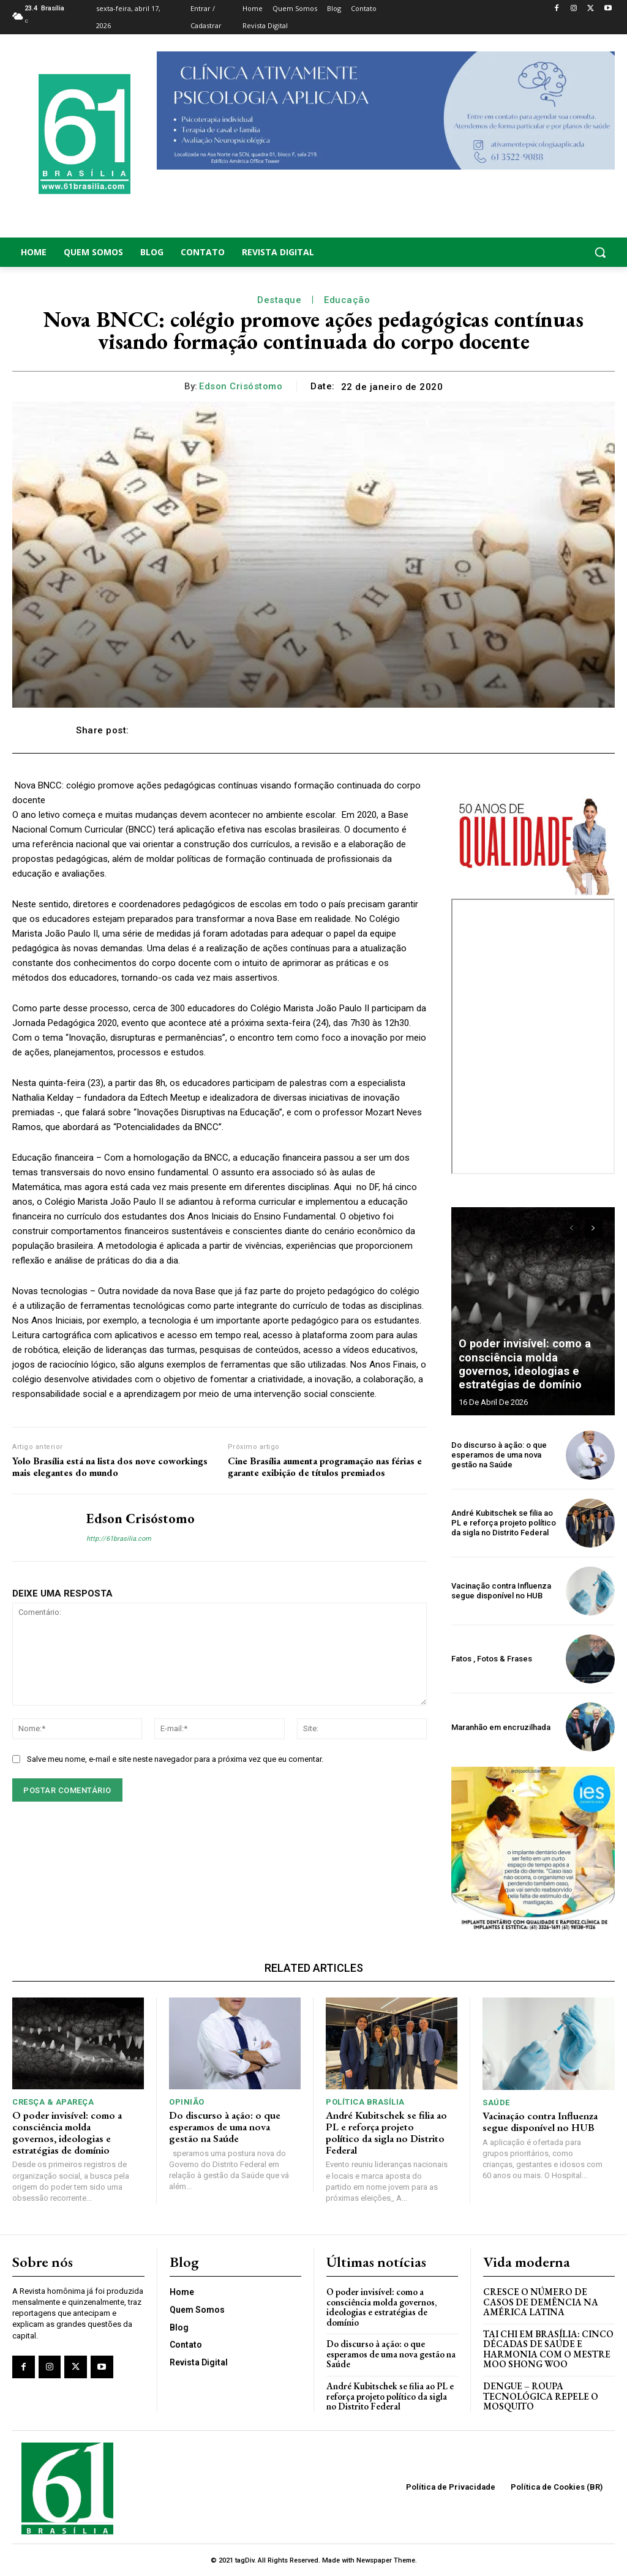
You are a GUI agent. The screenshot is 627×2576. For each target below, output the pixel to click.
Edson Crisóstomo (240, 386)
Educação (347, 299)
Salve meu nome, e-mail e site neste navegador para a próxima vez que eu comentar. (175, 1759)
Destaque (279, 299)
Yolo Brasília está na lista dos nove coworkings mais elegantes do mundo (110, 1466)
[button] (548, 252)
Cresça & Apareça (53, 2102)
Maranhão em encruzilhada (500, 1727)
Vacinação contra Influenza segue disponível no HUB (501, 1591)
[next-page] (594, 1228)
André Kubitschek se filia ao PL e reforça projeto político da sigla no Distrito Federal (503, 1523)
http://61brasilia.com (118, 1539)
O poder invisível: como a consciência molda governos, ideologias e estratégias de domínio (533, 1365)
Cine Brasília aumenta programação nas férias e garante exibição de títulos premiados (325, 1466)
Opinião (187, 2102)
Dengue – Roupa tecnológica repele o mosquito (541, 2395)
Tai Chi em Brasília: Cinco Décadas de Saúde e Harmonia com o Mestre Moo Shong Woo (546, 2348)
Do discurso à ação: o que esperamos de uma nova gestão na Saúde (499, 1454)
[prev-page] (571, 1228)
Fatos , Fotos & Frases (491, 1658)
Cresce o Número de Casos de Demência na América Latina (541, 2301)
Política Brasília (365, 2102)
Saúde (496, 2102)
